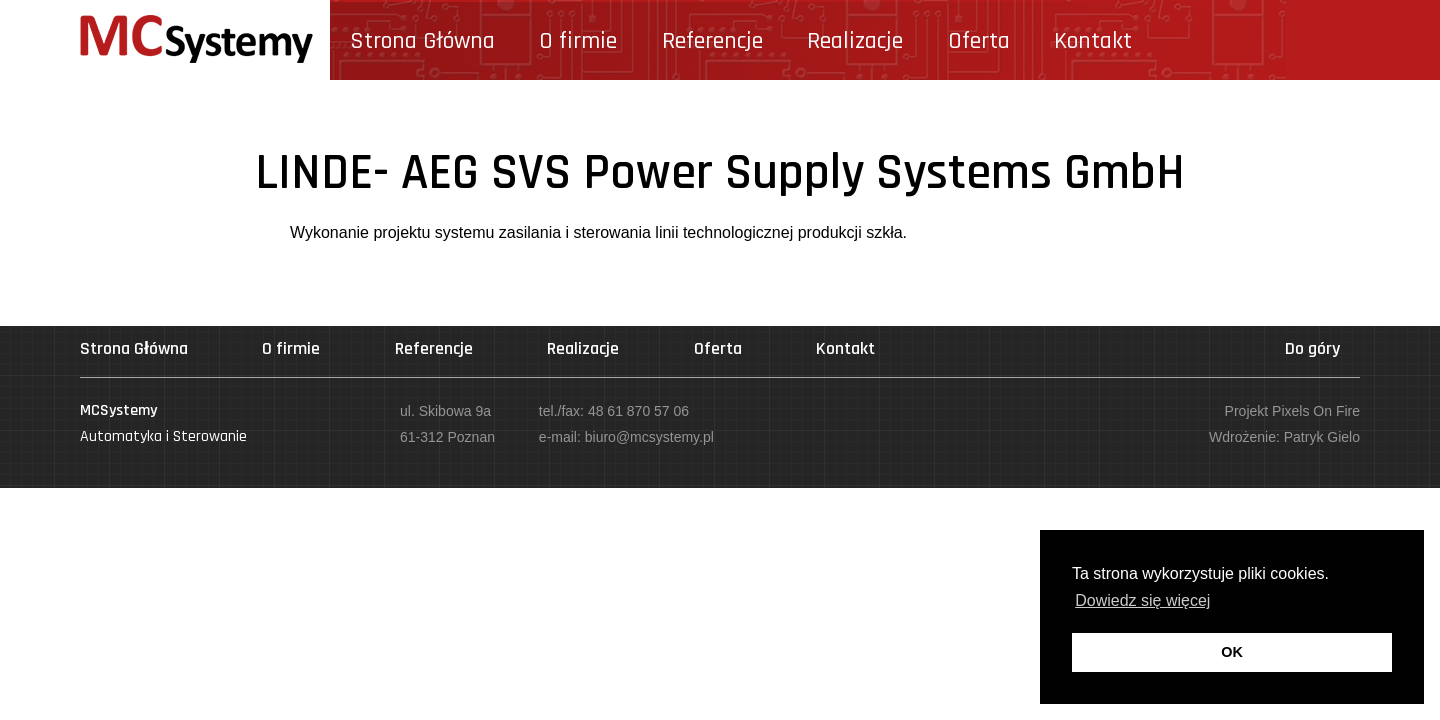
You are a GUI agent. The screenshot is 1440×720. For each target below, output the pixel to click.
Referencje (712, 41)
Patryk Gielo (1322, 437)
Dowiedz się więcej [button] (1142, 600)
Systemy (196, 40)
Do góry (1312, 348)
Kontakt (1093, 41)
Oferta (979, 41)
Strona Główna (422, 41)
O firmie (578, 41)
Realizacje (855, 41)
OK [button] (1232, 652)
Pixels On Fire (1316, 411)
